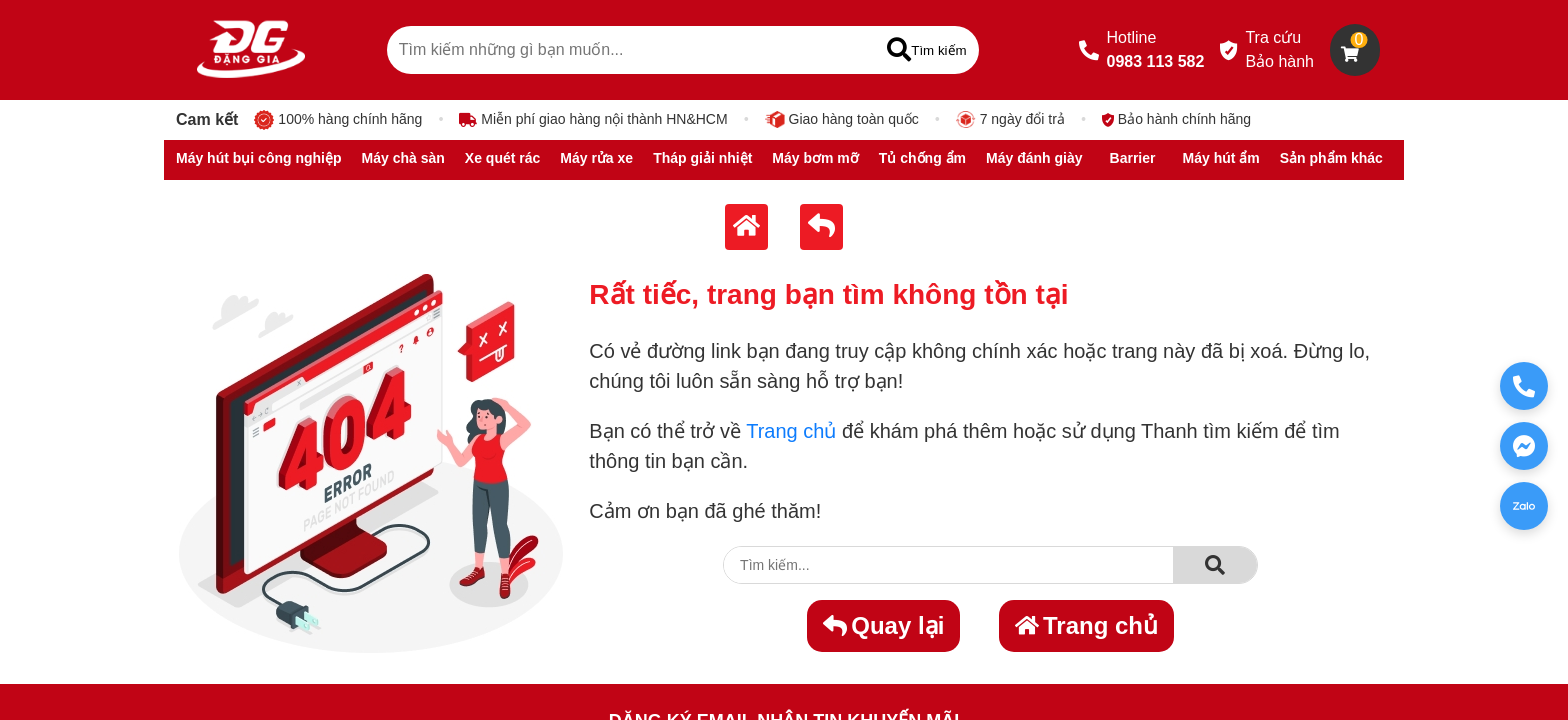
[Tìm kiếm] (926, 50)
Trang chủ (791, 431)
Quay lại (883, 625)
